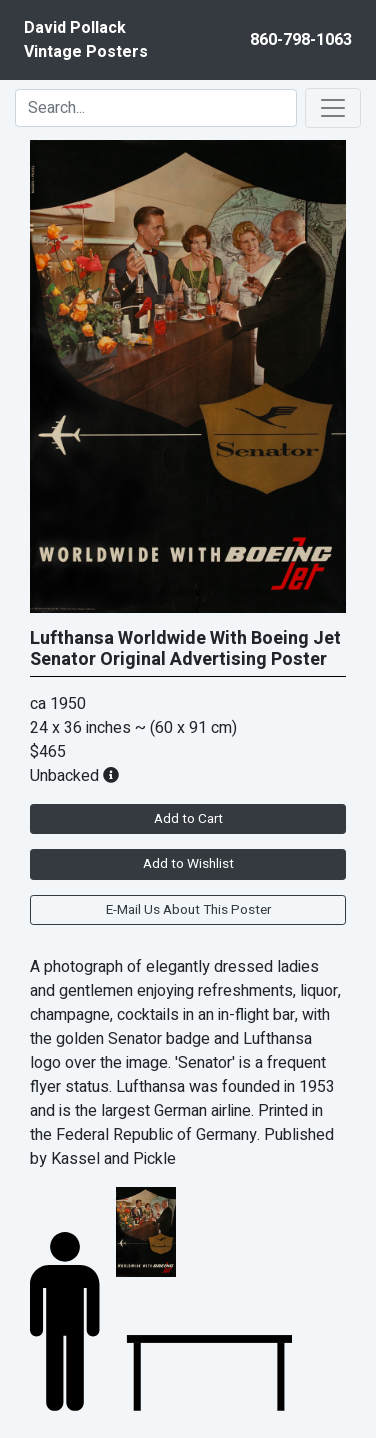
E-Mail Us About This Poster (188, 910)
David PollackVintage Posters (86, 40)
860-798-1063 (301, 40)
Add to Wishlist (188, 864)
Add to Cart (188, 819)
